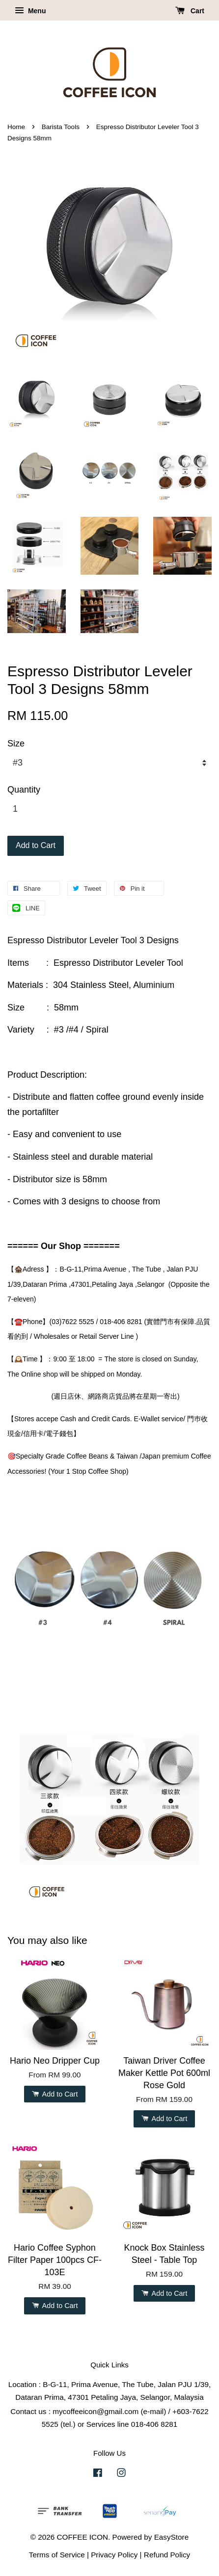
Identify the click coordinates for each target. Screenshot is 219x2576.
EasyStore (171, 2537)
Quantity (23, 790)
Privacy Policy (114, 2554)
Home (16, 127)
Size (16, 743)
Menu (30, 10)
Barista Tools (61, 127)
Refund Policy (167, 2554)
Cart (189, 10)
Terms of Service (57, 2554)
